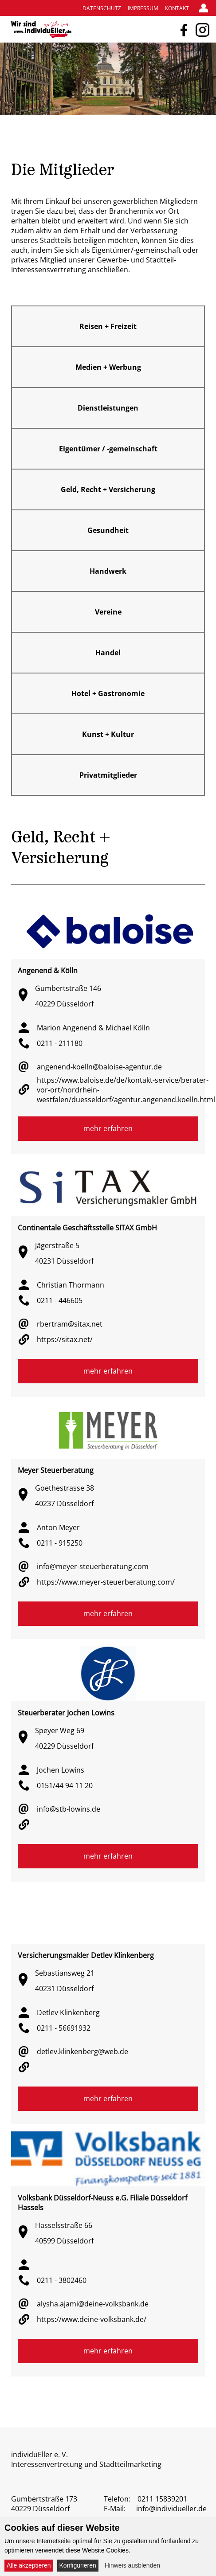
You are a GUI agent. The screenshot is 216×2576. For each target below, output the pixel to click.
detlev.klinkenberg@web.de (82, 2051)
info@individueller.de (171, 2508)
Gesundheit (108, 530)
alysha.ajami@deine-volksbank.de (93, 2304)
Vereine (108, 612)
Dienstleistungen (108, 408)
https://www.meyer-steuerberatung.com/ (106, 1582)
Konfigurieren (77, 2565)
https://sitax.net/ (65, 1339)
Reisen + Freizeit (108, 326)
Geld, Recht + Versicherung (108, 489)
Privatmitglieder (108, 775)
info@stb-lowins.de (68, 1809)
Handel (108, 653)
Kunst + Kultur (108, 734)
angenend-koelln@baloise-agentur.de (99, 1067)
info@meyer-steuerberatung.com (93, 1566)
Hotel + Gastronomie (108, 693)
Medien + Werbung (108, 367)
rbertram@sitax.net (69, 1324)
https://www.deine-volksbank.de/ (91, 2319)
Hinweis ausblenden (132, 2565)
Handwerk (108, 571)
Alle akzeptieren (29, 2565)
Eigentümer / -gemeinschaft (108, 449)
